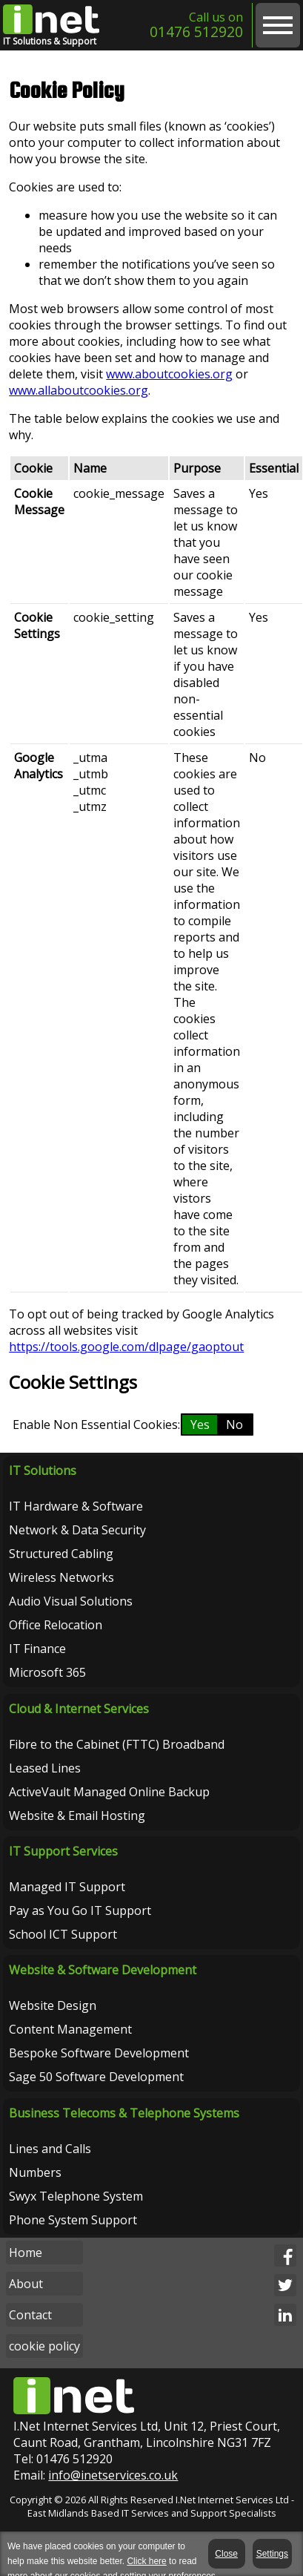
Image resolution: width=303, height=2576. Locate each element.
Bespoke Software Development (99, 2053)
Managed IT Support (67, 1887)
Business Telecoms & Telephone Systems (124, 2112)
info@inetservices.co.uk (113, 2475)
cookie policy (44, 2346)
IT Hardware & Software (76, 1506)
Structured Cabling (61, 1553)
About (26, 2284)
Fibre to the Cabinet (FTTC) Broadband (116, 1744)
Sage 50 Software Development (96, 2077)
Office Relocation (55, 1625)
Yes (200, 1424)
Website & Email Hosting (77, 1815)
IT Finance (37, 1648)
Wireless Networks (61, 1577)
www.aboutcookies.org (169, 374)
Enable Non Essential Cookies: (96, 1424)
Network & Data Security (77, 1530)
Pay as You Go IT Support (80, 1910)
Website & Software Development (102, 1970)
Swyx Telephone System (76, 2195)
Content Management (70, 2029)
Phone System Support (73, 2219)
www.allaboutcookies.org (78, 390)
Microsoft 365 (47, 1672)
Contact (30, 2315)
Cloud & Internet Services (79, 1709)
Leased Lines (45, 1768)
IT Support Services (63, 1851)
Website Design (52, 2005)
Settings (272, 2554)
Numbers (35, 2171)
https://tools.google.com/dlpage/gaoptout (126, 1346)
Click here (146, 2561)
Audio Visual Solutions (71, 1601)
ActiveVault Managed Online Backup (109, 1792)
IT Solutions (42, 1470)
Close (228, 2554)
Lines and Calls (50, 2148)
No (234, 1424)
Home (25, 2252)
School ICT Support (63, 1934)
